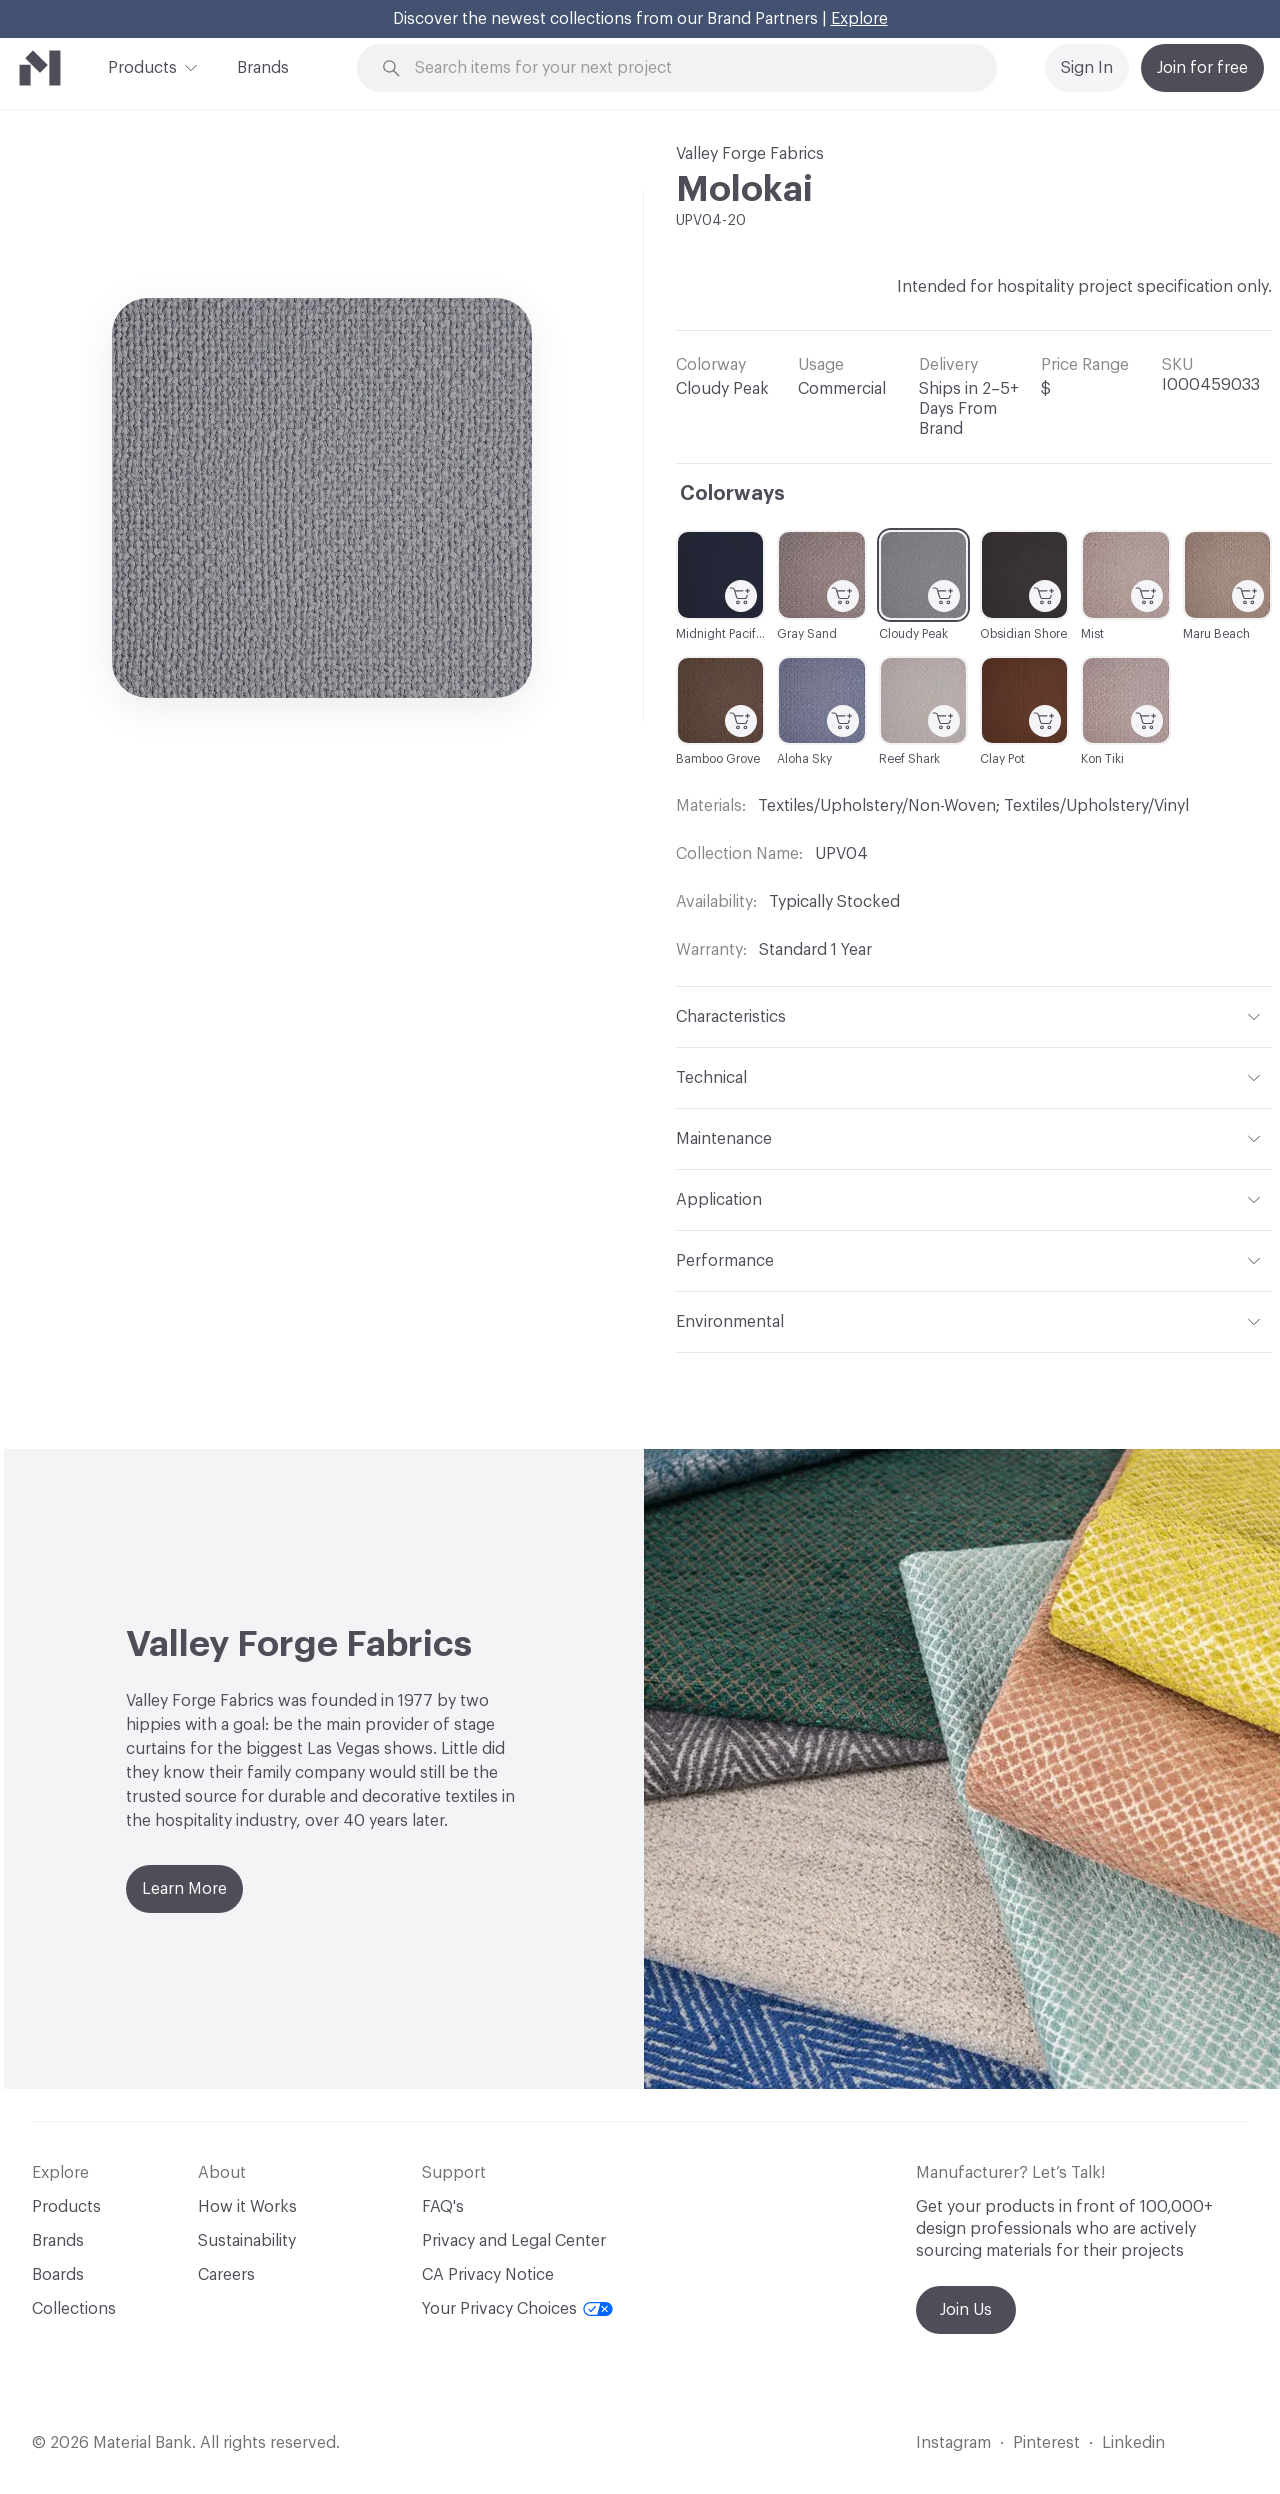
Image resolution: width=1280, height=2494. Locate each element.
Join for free (1202, 68)
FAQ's (443, 2207)
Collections (74, 2309)
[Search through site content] (688, 68)
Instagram (953, 2443)
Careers (226, 2275)
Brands (263, 68)
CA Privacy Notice (488, 2275)
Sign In (1087, 68)
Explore (859, 19)
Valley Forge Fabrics (750, 154)
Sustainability (247, 2241)
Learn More (184, 1889)
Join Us (966, 2310)
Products (142, 66)
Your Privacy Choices (517, 2309)
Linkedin (1133, 2443)
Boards (58, 2275)
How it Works (247, 2207)
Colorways (732, 494)
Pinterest (1046, 2443)
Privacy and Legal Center (514, 2241)
